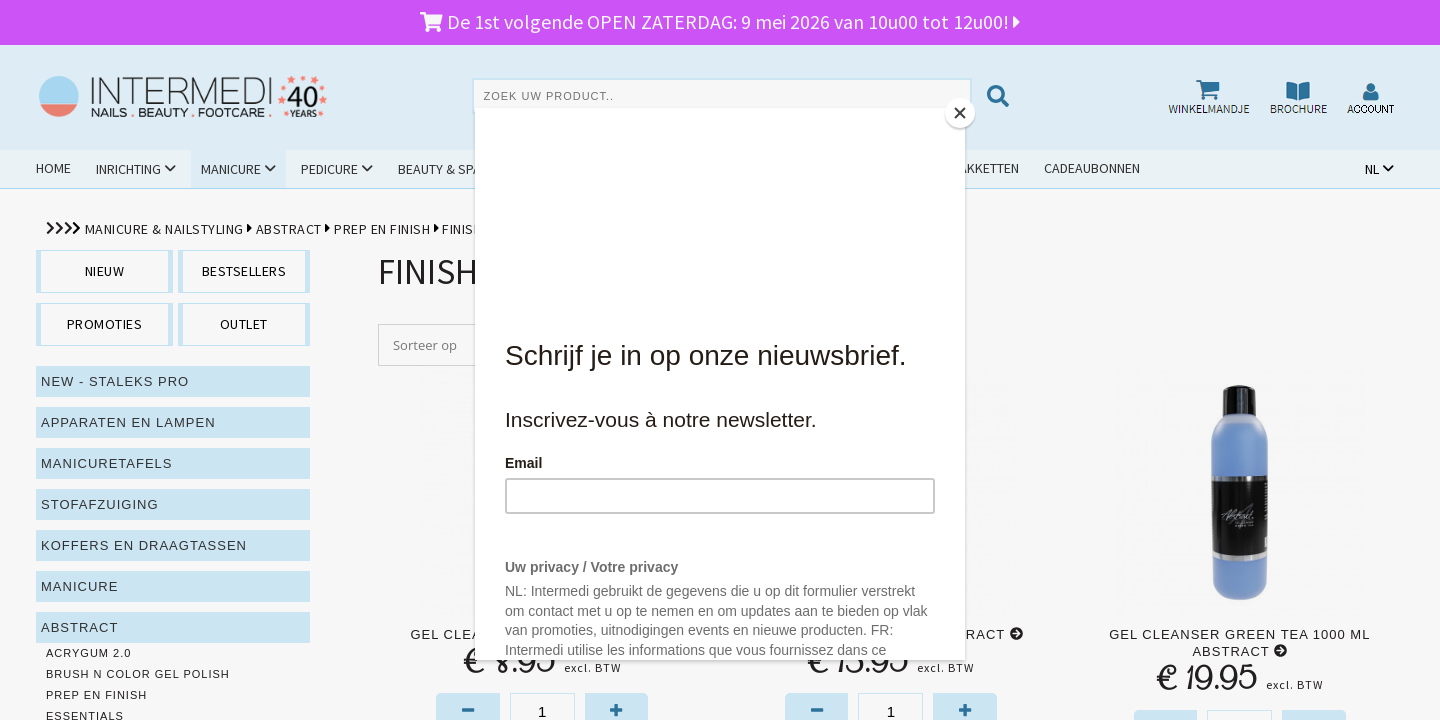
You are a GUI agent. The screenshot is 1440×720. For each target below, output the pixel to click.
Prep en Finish (382, 229)
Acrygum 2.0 (88, 653)
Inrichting (128, 169)
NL (1372, 169)
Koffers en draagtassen (144, 545)
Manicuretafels (107, 463)
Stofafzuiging (100, 504)
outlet (244, 324)
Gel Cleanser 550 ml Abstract (890, 634)
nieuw (105, 271)
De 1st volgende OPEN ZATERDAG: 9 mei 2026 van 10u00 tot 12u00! (720, 21)
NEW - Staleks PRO (115, 381)
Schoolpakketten (960, 168)
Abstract (289, 229)
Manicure (231, 169)
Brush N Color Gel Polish (138, 674)
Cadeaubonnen (1092, 168)
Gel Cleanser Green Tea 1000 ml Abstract (1239, 643)
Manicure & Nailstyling (164, 229)
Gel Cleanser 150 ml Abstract (541, 634)
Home (53, 168)
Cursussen (645, 169)
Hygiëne (545, 169)
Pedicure (329, 169)
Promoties (756, 168)
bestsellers (244, 271)
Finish (462, 229)
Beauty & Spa (439, 169)
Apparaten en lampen (128, 422)
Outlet (854, 168)
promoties (105, 324)
